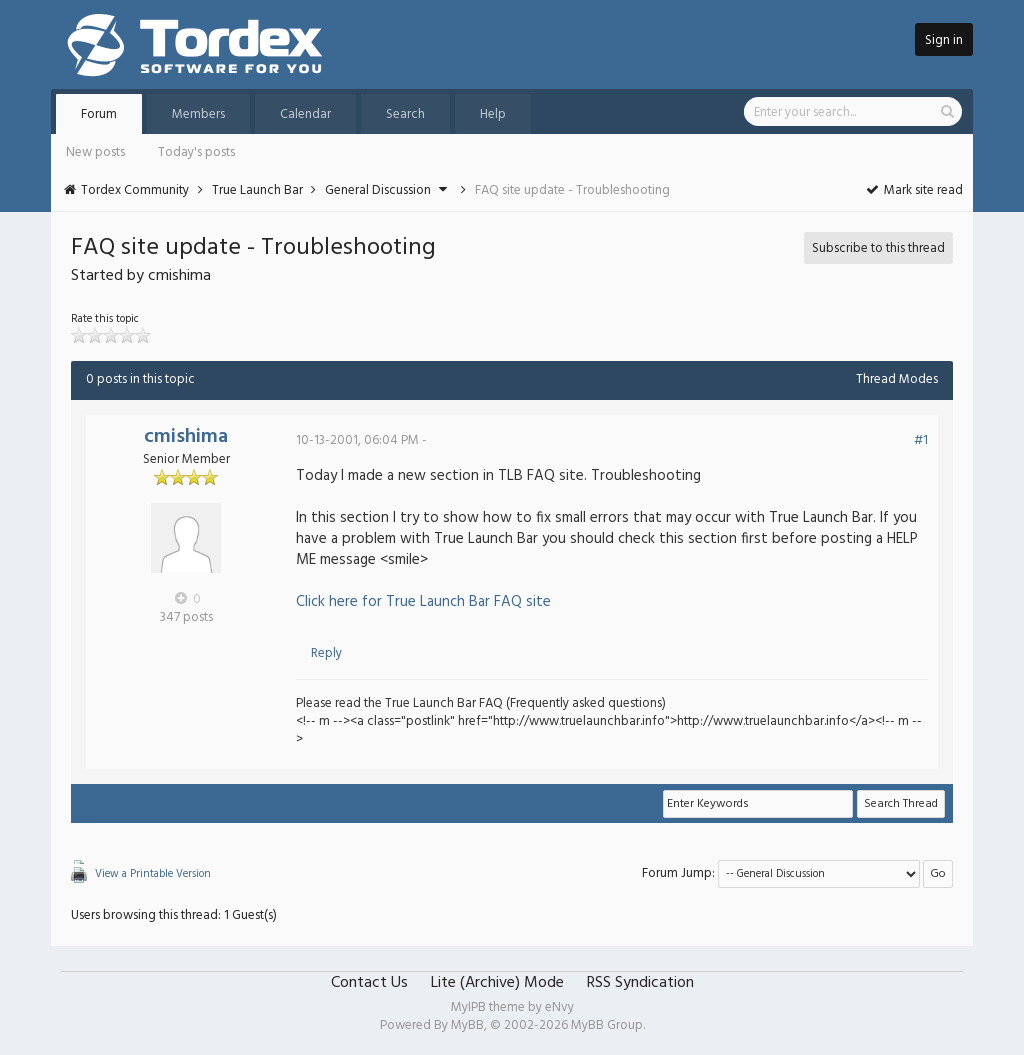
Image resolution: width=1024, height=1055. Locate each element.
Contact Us (369, 983)
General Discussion (378, 190)
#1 (921, 440)
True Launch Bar (257, 190)
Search (405, 114)
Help (493, 114)
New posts (95, 152)
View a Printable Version (153, 874)
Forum (99, 114)
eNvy (559, 1007)
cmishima (186, 437)
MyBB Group (607, 1025)
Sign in (944, 40)
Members (198, 114)
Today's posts (196, 152)
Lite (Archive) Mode (497, 983)
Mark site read (913, 190)
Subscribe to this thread (878, 248)
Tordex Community (135, 190)
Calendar (305, 114)
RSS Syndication (640, 983)
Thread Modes (897, 379)
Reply (326, 653)
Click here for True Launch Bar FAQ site (423, 602)
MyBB (467, 1025)
